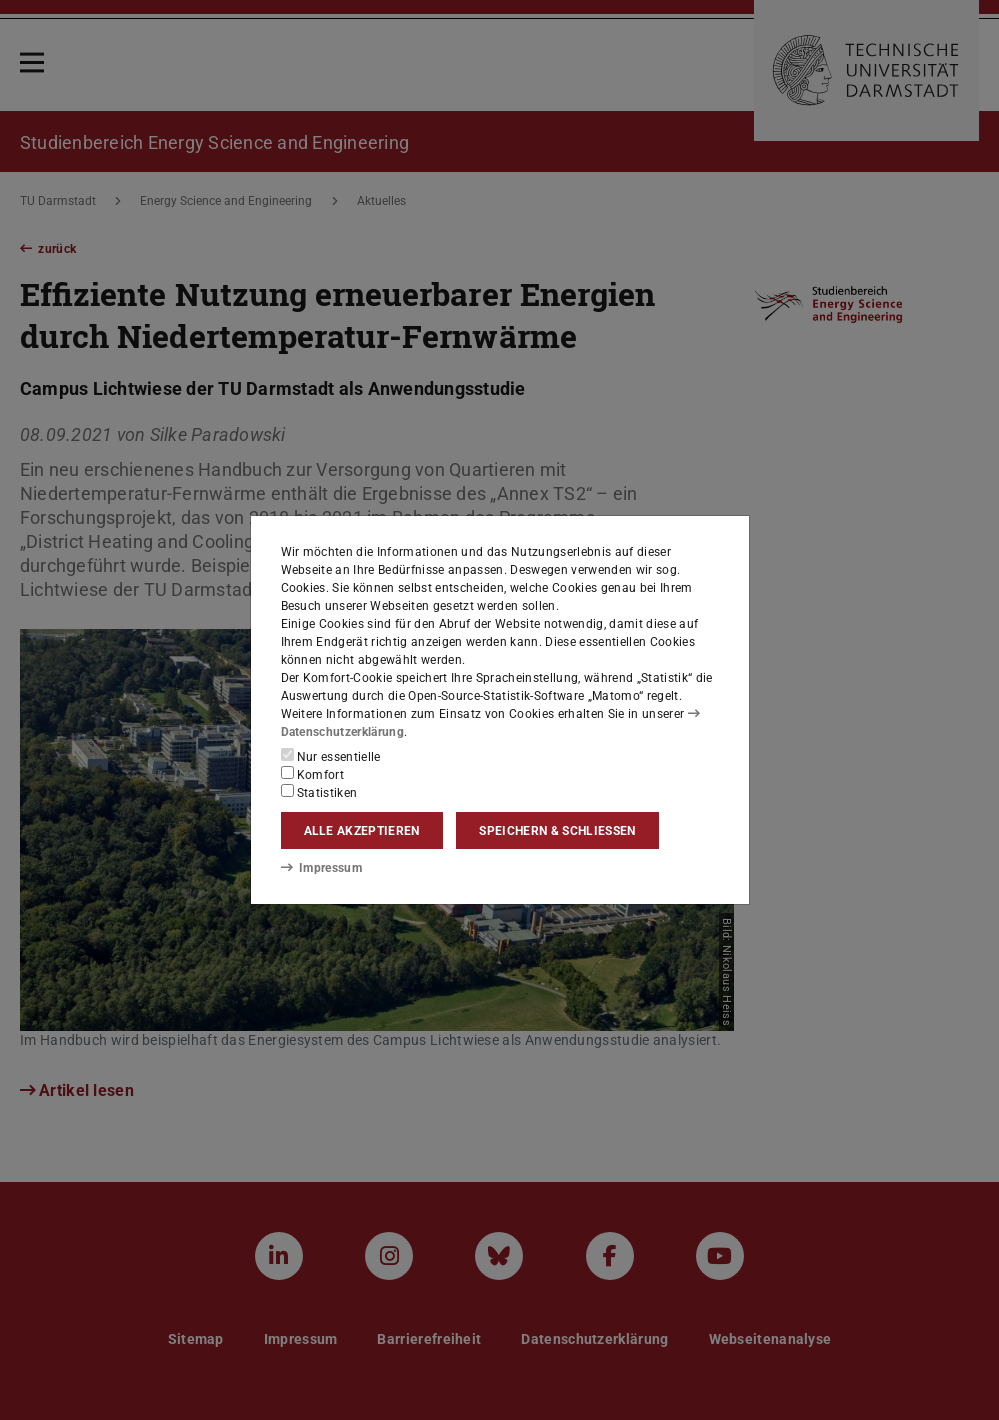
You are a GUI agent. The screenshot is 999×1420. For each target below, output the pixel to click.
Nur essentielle (331, 756)
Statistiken (319, 792)
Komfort (313, 774)
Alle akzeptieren (362, 831)
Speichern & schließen (557, 831)
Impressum (321, 868)
